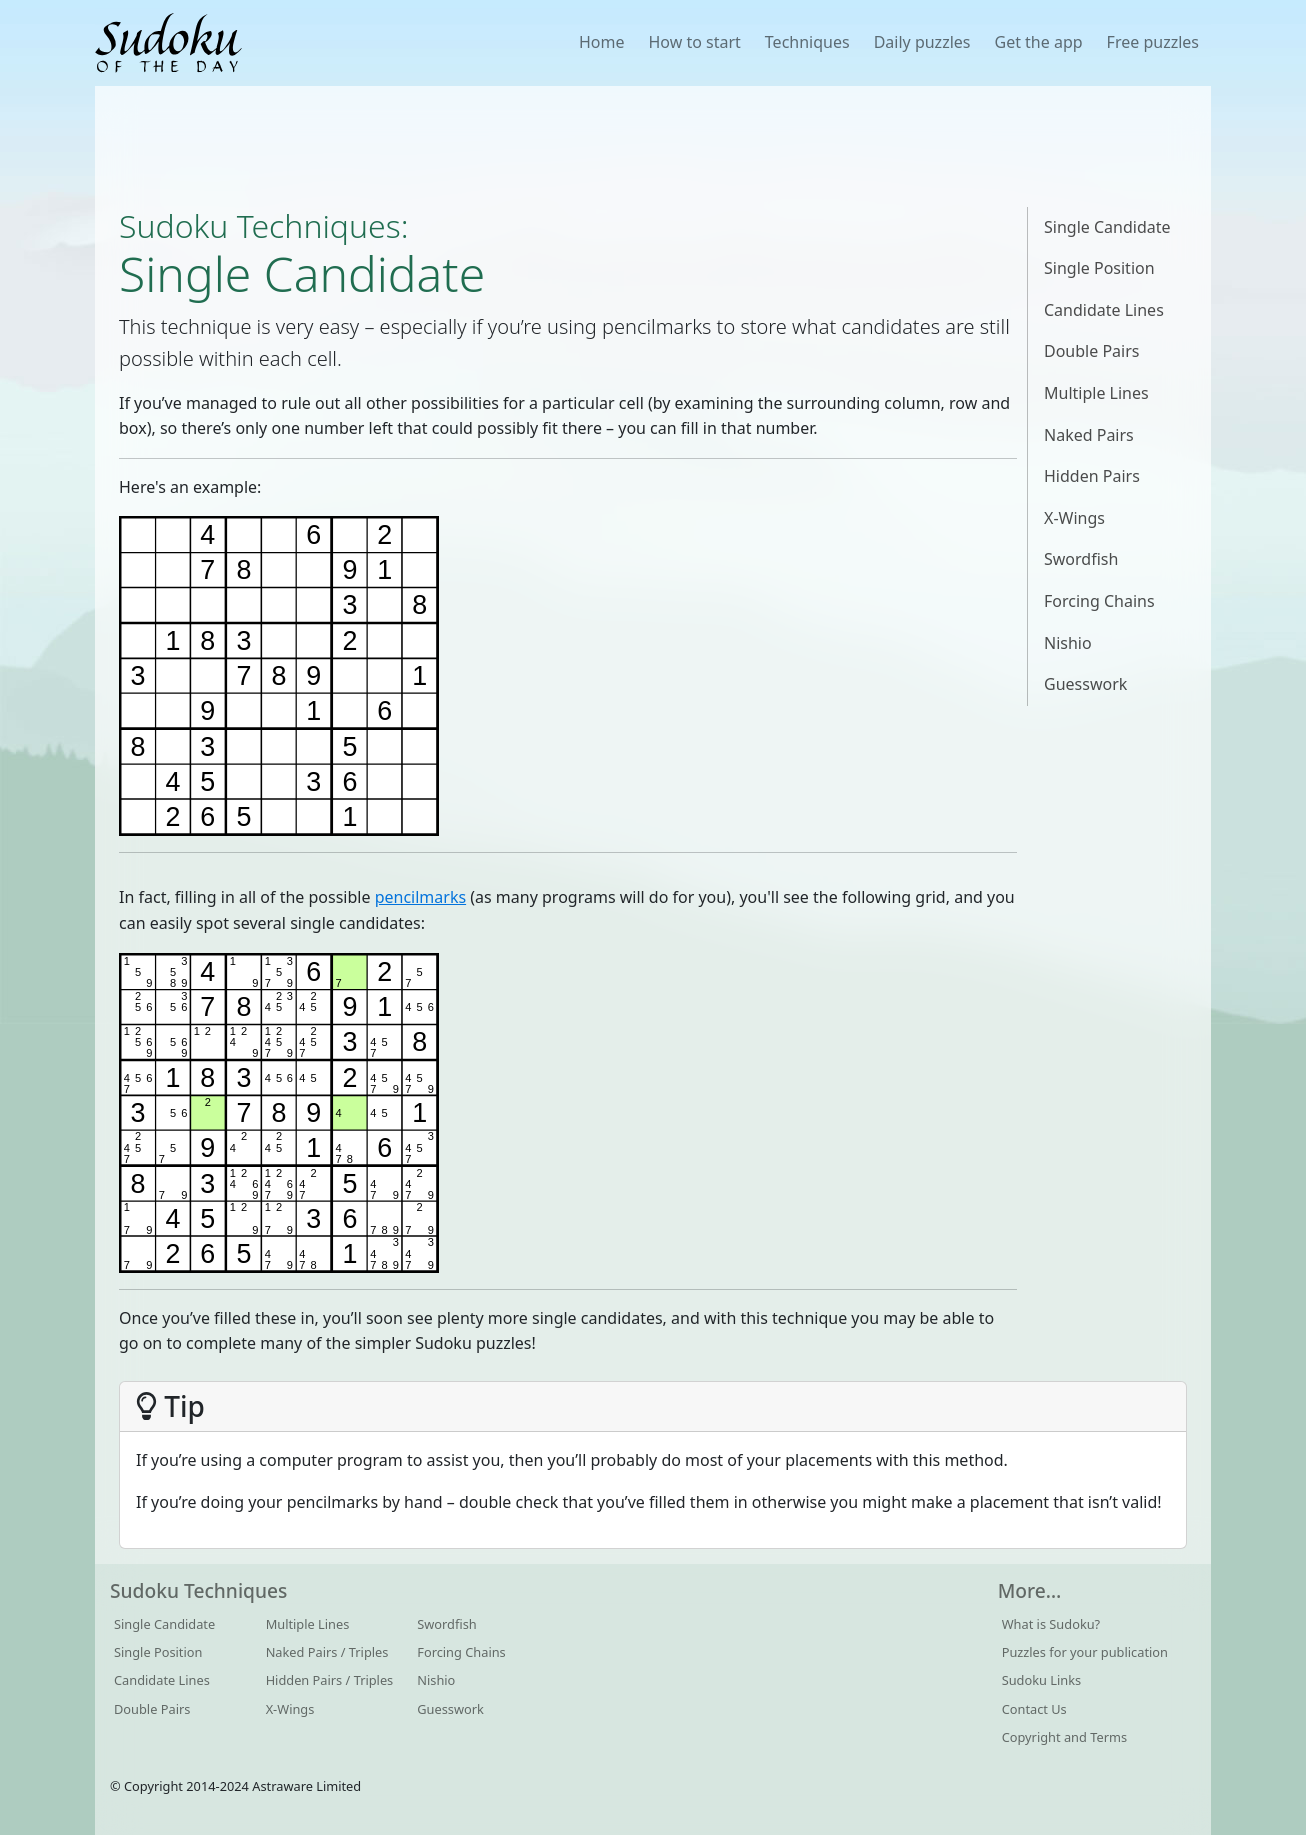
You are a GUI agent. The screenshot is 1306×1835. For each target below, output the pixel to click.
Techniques (807, 42)
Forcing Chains (1099, 601)
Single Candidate (1107, 227)
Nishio (1068, 643)
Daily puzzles (922, 42)
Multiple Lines (1096, 393)
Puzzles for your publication (1085, 1652)
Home (602, 42)
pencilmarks (420, 897)
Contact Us (1034, 1709)
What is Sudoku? (1051, 1624)
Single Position (1099, 268)
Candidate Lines (1104, 310)
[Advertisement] (653, 146)
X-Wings (1074, 518)
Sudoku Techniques (260, 225)
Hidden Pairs (1092, 476)
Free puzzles (1153, 42)
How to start (694, 42)
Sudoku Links (1042, 1680)
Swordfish (1081, 559)
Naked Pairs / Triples (327, 1652)
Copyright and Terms (1064, 1737)
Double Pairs (1091, 351)
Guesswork (1085, 684)
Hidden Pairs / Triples (330, 1680)
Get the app (1038, 42)
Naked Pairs (1089, 435)
